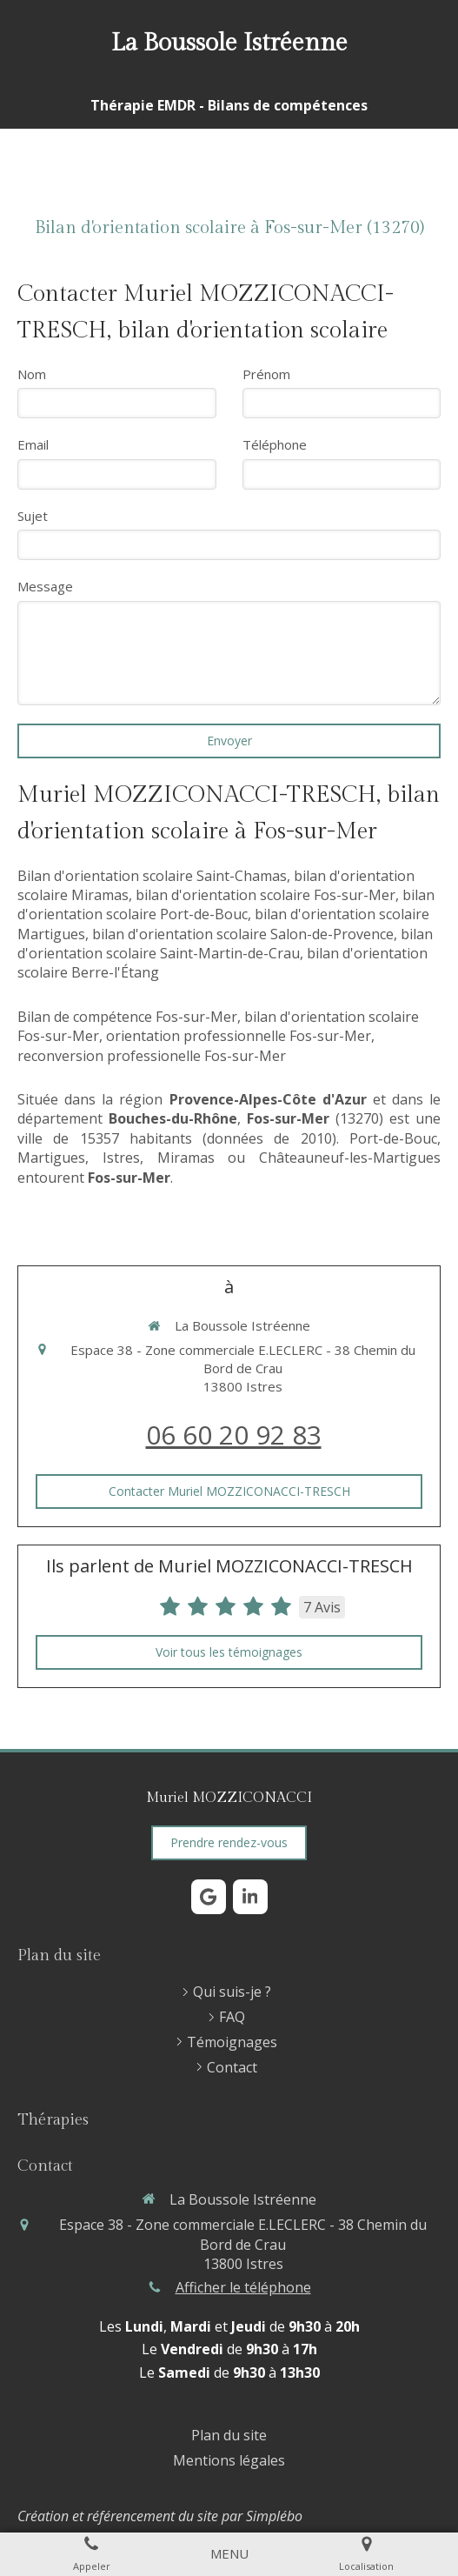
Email (33, 444)
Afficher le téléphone (243, 2287)
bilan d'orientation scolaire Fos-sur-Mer (265, 894)
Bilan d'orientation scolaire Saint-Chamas (152, 875)
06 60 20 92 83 (234, 1434)
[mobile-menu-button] (229, 2553)
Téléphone (274, 444)
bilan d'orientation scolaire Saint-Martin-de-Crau (225, 943)
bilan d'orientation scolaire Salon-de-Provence (243, 934)
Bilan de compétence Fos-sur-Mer (127, 1016)
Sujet (32, 515)
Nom (31, 374)
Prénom (266, 374)
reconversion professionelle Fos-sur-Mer (151, 1055)
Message (45, 586)
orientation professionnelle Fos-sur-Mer (238, 1035)
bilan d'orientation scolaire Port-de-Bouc (226, 904)
